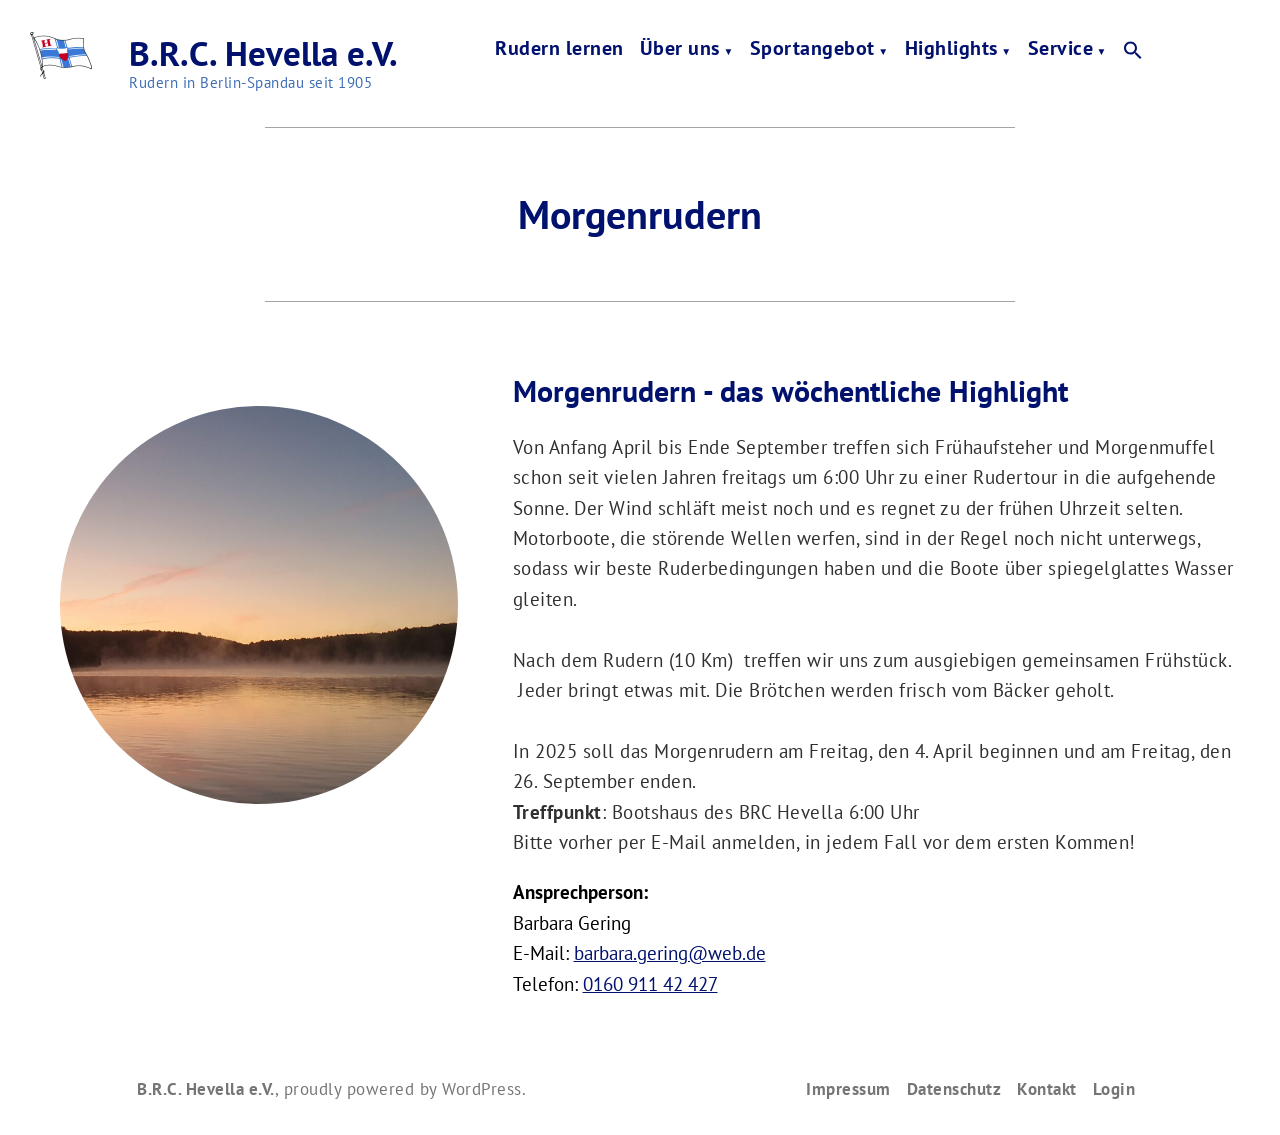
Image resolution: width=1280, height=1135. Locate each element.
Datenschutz (954, 1088)
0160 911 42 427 (650, 984)
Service (1061, 50)
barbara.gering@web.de (670, 953)
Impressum (848, 1088)
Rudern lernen (559, 50)
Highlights (951, 50)
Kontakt (1047, 1088)
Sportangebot (812, 50)
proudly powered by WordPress (403, 1088)
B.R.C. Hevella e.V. (263, 53)
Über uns (680, 50)
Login (1114, 1088)
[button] (1133, 51)
